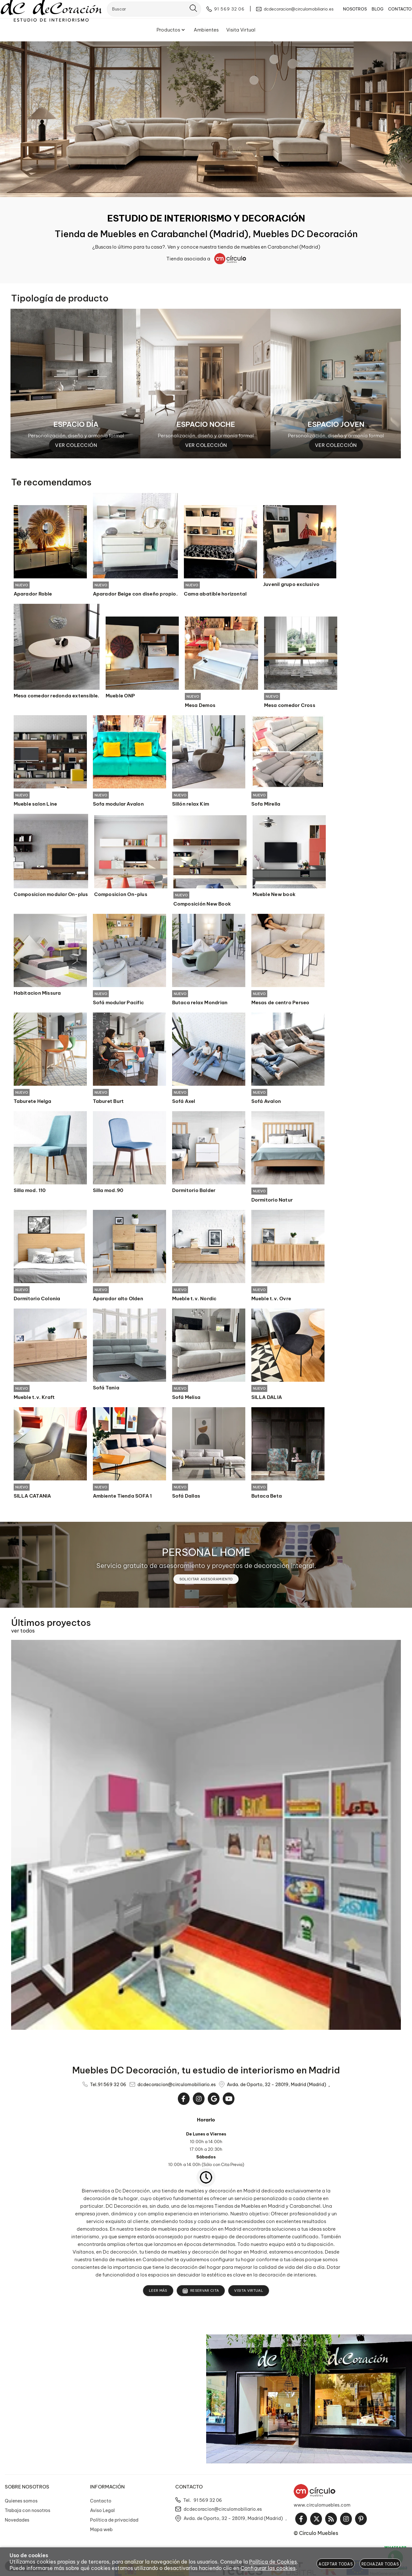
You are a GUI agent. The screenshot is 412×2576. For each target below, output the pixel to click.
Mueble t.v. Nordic (194, 1301)
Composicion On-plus (120, 895)
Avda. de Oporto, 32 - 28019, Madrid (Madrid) (276, 2088)
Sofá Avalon (266, 1103)
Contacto (100, 2504)
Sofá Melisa (186, 1400)
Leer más (158, 2293)
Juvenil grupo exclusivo (291, 584)
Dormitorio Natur (272, 1202)
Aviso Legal (102, 2513)
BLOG (368, 14)
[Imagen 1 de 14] (206, 1838)
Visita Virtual (248, 2293)
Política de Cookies (273, 2561)
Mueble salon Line (35, 805)
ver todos (23, 1634)
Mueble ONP (120, 696)
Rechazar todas (380, 2564)
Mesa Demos (200, 706)
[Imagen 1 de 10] (206, 119)
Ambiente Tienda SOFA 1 (122, 1499)
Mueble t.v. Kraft (34, 1400)
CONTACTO (390, 14)
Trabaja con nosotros (27, 2513)
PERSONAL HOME (206, 1555)
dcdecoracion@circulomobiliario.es (176, 2088)
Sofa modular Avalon (118, 805)
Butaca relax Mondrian (200, 1004)
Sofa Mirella (266, 805)
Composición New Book (202, 905)
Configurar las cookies (268, 2568)
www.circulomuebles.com (322, 2508)
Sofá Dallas (186, 1499)
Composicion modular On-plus (51, 895)
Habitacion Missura (37, 994)
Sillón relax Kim (190, 805)
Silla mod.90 (108, 1192)
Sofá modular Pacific (118, 1004)
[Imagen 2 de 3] (205, 383)
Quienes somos (21, 2504)
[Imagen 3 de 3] (336, 383)
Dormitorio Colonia (37, 1301)
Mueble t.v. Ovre (271, 1301)
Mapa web (101, 2533)
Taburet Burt (108, 1103)
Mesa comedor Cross (289, 706)
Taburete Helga (33, 1103)
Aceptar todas (335, 2564)
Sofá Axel (183, 1103)
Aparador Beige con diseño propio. (135, 594)
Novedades (17, 2523)
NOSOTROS (346, 14)
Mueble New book (274, 895)
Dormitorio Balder (194, 1192)
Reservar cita (201, 2294)
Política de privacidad (114, 2523)
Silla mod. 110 (30, 1192)
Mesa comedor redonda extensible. (57, 696)
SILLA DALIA (266, 1400)
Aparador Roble (33, 594)
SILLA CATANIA (32, 1499)
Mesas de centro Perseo (280, 1004)
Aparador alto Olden (118, 1301)
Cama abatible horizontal (215, 594)
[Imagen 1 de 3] (76, 383)
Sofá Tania (106, 1390)
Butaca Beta (266, 1499)
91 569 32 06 (112, 2088)
